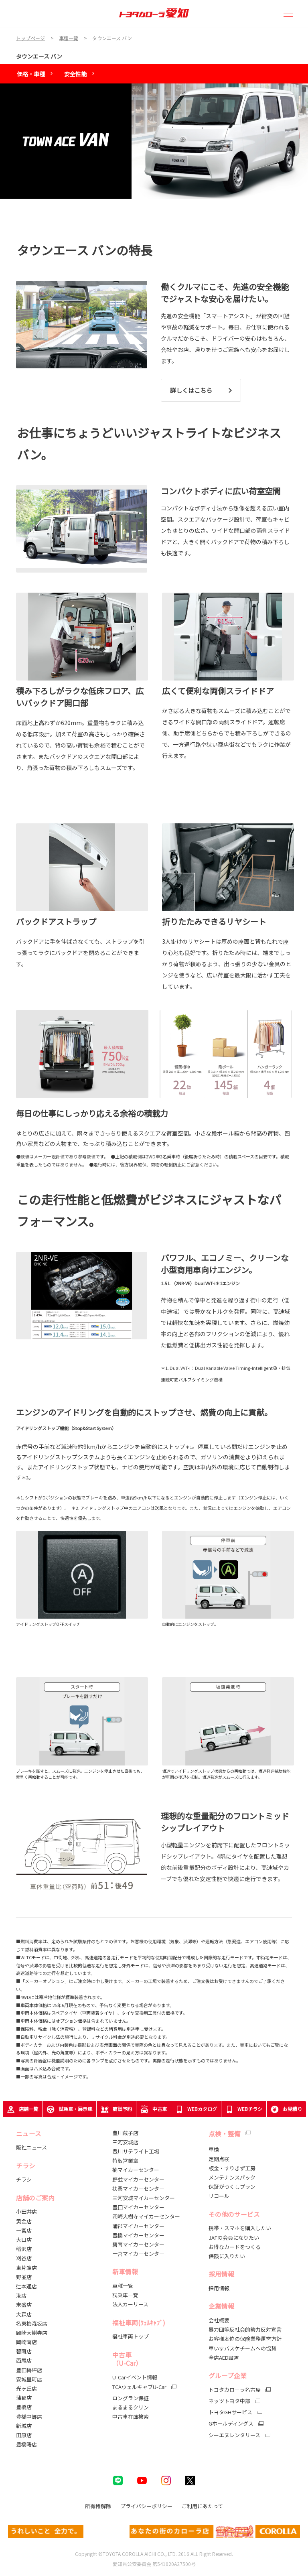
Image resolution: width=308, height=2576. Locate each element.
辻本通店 (26, 2286)
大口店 (24, 2239)
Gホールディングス (231, 2423)
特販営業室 (125, 2160)
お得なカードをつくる (235, 2247)
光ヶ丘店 (26, 2388)
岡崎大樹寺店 (31, 2332)
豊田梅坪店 (29, 2370)
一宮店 (24, 2230)
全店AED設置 (224, 2357)
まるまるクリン (130, 2407)
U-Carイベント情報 (134, 2377)
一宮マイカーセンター (138, 2253)
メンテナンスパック (232, 2177)
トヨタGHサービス (230, 2412)
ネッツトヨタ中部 (229, 2401)
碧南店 (24, 2351)
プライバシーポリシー (146, 2506)
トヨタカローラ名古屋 (235, 2389)
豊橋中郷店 (29, 2416)
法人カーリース (130, 2304)
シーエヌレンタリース (234, 2435)
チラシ (24, 2179)
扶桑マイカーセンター (138, 2188)
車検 (214, 2149)
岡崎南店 (26, 2342)
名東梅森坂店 (31, 2323)
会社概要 (219, 2320)
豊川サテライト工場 (135, 2151)
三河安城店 (125, 2142)
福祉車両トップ (130, 2336)
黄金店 (24, 2221)
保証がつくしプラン (232, 2186)
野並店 (24, 2277)
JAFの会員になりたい (234, 2237)
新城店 (24, 2426)
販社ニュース (32, 2147)
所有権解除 (98, 2506)
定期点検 (219, 2159)
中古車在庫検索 (130, 2416)
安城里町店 (29, 2379)
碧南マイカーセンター (138, 2244)
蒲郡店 (24, 2397)
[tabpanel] (154, 141)
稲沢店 (24, 2249)
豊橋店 (24, 2407)
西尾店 (24, 2360)
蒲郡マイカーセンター (138, 2226)
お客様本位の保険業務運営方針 (245, 2338)
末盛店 (24, 2304)
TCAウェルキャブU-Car (139, 2387)
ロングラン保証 (130, 2398)
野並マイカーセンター (138, 2179)
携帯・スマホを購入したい (240, 2228)
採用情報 (219, 2288)
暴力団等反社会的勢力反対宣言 (245, 2329)
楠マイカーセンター (135, 2170)
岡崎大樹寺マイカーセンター (146, 2216)
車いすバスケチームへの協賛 (242, 2348)
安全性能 (75, 74)
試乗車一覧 (125, 2295)
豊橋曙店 (26, 2444)
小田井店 (26, 2211)
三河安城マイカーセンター (143, 2198)
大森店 (24, 2314)
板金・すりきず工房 (232, 2168)
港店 (21, 2295)
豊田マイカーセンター (138, 2207)
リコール (219, 2196)
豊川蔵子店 (125, 2133)
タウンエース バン (39, 56)
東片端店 (26, 2267)
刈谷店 (24, 2258)
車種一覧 (122, 2286)
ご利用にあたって (202, 2506)
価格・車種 (31, 74)
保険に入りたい (227, 2256)
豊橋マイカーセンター (138, 2235)
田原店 (24, 2435)
